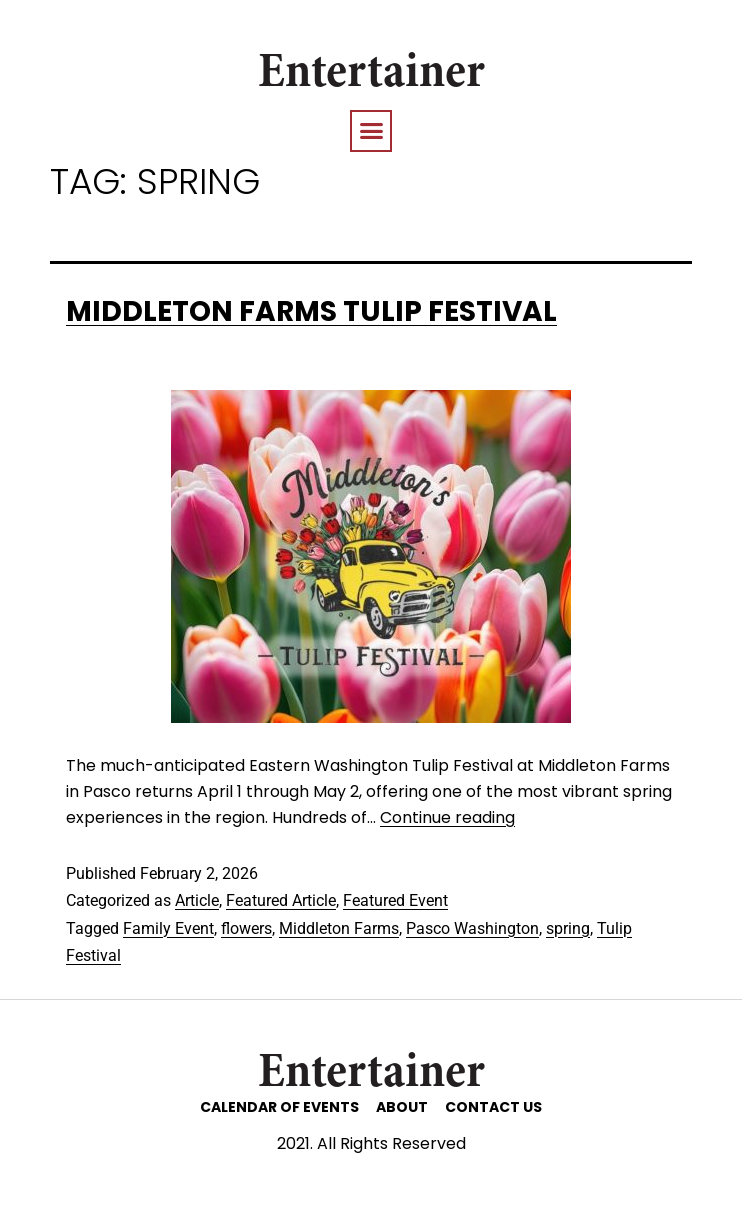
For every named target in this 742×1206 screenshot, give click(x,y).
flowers (246, 928)
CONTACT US (493, 1107)
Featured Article (281, 900)
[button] (371, 131)
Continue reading (447, 817)
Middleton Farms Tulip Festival (311, 311)
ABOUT (402, 1107)
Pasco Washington (472, 928)
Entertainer (371, 75)
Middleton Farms (339, 928)
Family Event (168, 928)
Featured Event (395, 900)
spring (568, 928)
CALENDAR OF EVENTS (279, 1107)
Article (197, 900)
